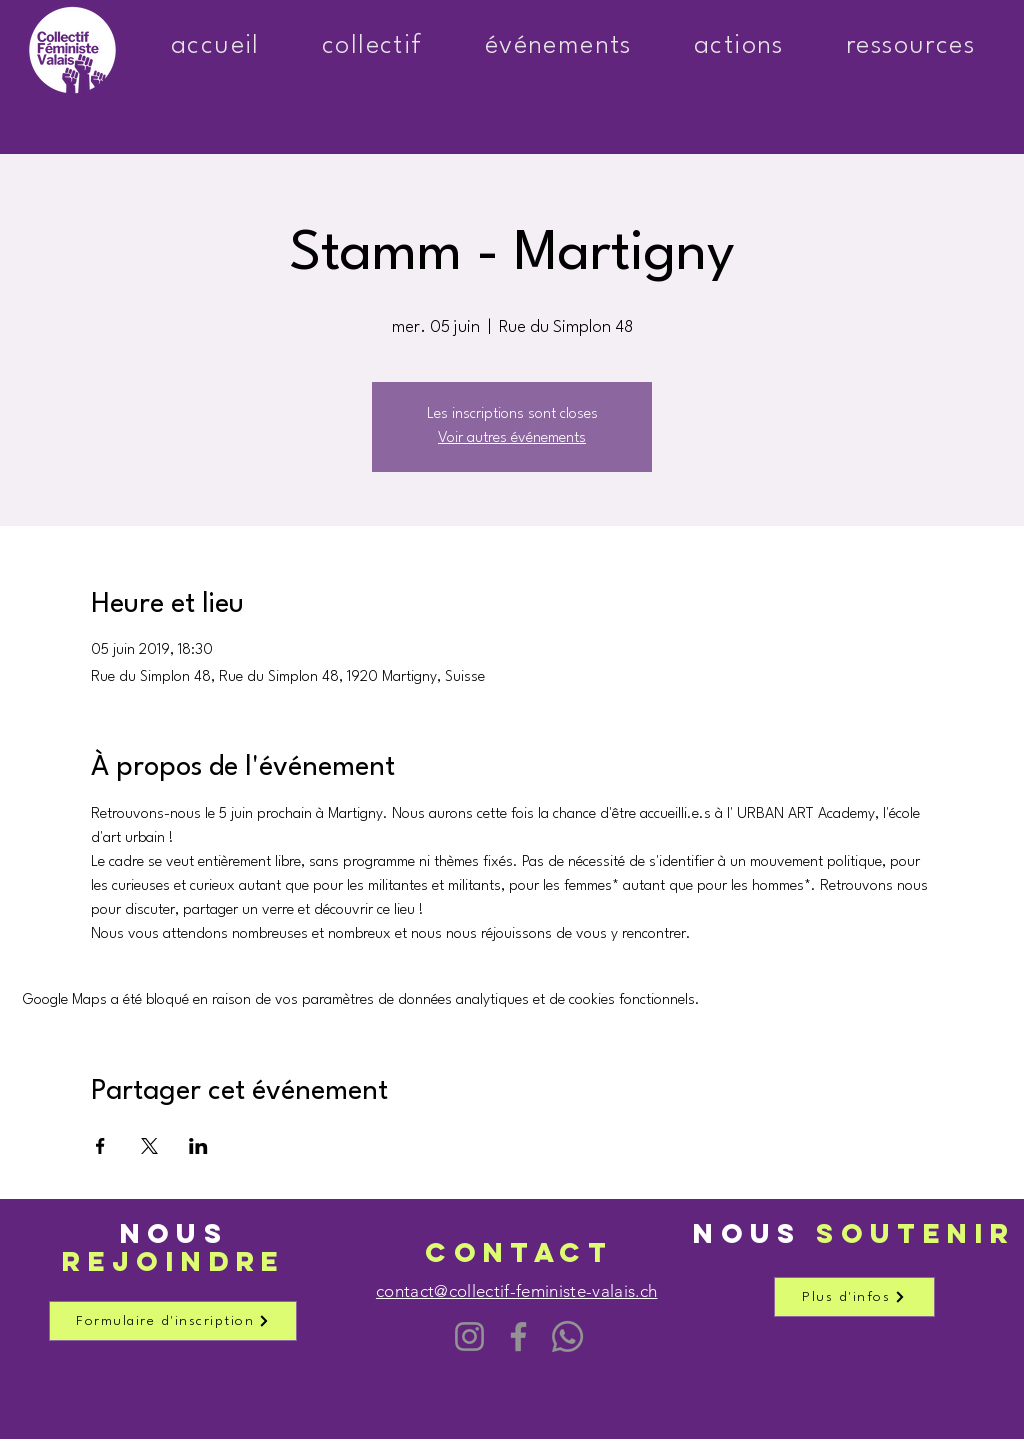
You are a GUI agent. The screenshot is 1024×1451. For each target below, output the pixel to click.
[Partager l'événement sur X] (149, 1146)
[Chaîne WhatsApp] (567, 1336)
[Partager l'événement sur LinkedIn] (198, 1146)
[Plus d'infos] (854, 1297)
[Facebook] (518, 1336)
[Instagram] (469, 1336)
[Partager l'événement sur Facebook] (100, 1146)
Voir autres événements (512, 438)
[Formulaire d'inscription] (173, 1321)
